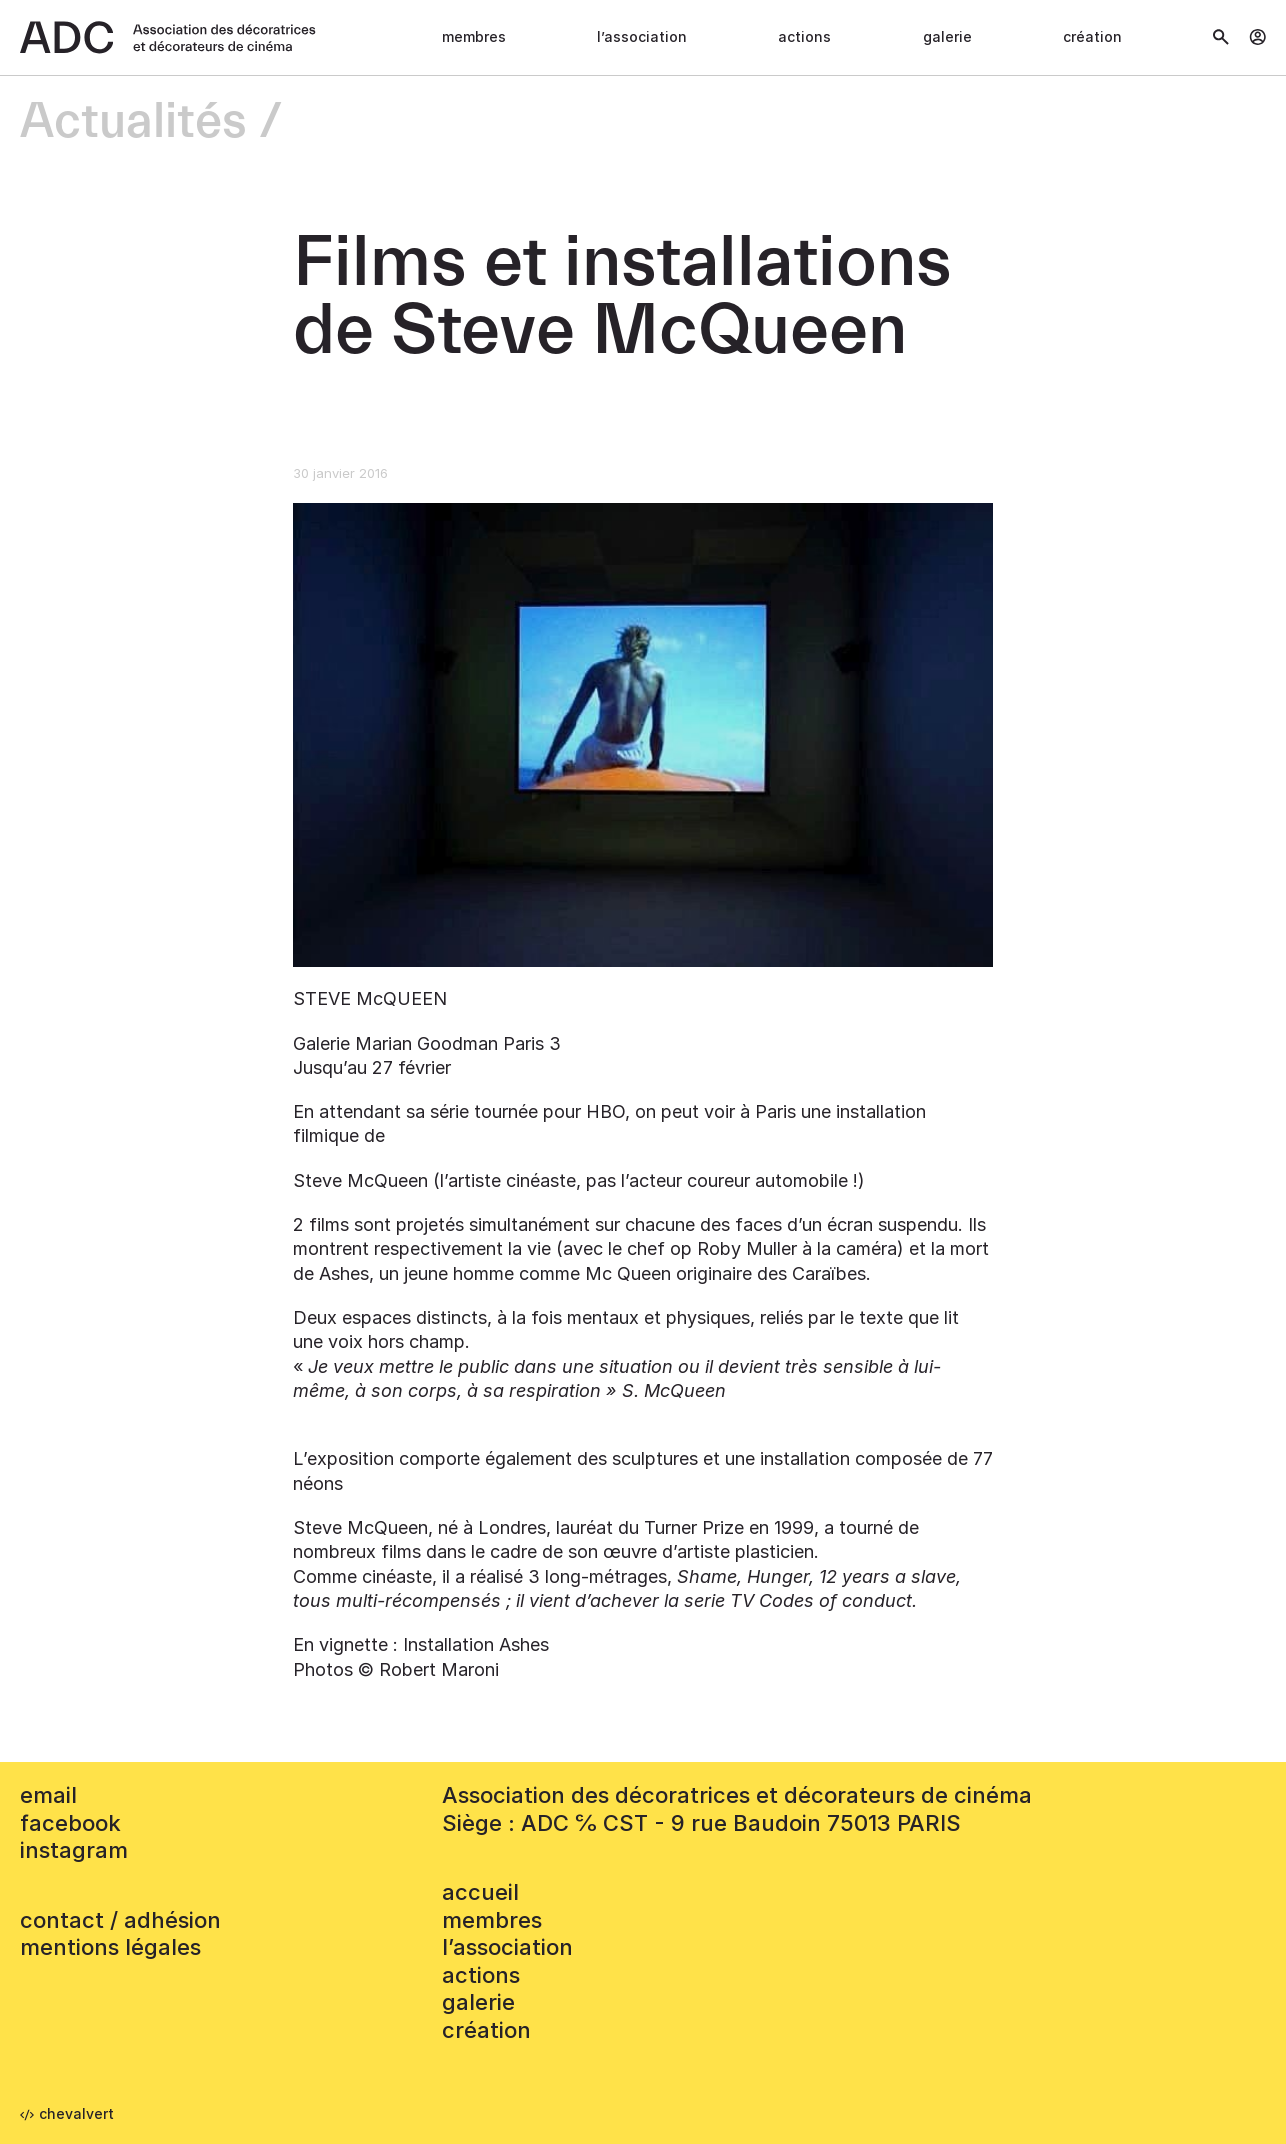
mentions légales (110, 1947)
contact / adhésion (120, 1920)
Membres (474, 36)
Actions (804, 36)
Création (1092, 36)
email (48, 1795)
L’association (642, 36)
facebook (70, 1823)
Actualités (133, 122)
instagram (74, 1850)
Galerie (947, 36)
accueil (480, 1892)
